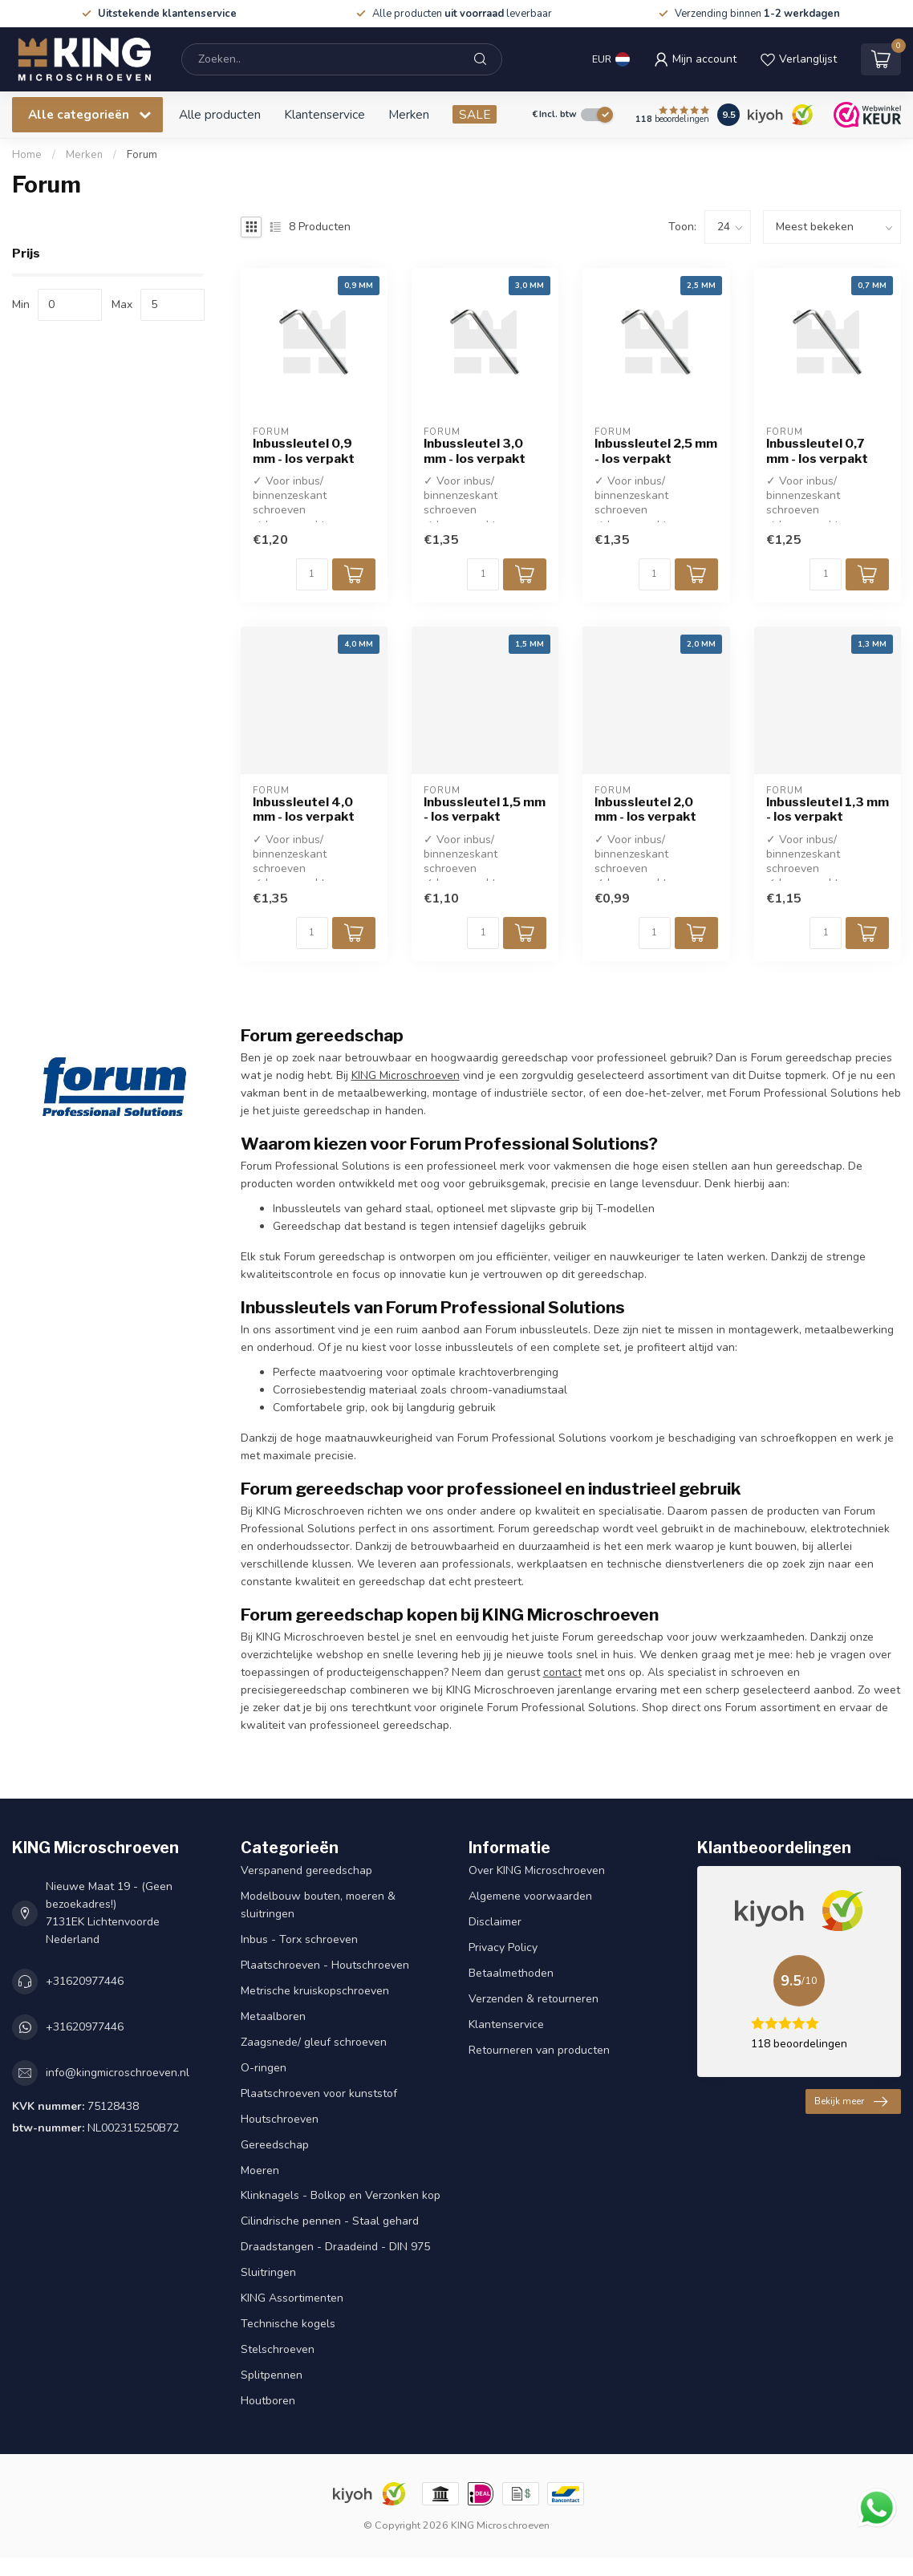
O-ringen (263, 2067)
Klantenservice (324, 114)
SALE (474, 114)
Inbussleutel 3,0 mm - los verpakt (474, 450)
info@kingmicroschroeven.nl (117, 2072)
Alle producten (220, 114)
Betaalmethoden (511, 1973)
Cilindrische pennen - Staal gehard (330, 2221)
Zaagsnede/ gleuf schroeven (314, 2042)
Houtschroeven (280, 2119)
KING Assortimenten (292, 2298)
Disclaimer (495, 1921)
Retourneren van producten (539, 2050)
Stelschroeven (277, 2349)
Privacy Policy (503, 1947)
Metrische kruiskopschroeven (315, 1990)
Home (27, 155)
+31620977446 (85, 1981)
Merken (408, 114)
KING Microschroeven (405, 1075)
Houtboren (268, 2400)
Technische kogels (288, 2323)
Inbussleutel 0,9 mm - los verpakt (304, 450)
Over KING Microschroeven (537, 1870)
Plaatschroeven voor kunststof (319, 2093)
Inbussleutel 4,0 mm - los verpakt (304, 809)
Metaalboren (273, 2016)
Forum (142, 155)
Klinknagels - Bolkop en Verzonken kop (340, 2195)
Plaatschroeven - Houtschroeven (325, 1965)
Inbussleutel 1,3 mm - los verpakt (827, 809)
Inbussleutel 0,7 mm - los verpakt (817, 450)
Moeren (260, 2170)
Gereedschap (275, 2144)
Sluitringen (268, 2272)
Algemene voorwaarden (530, 1896)
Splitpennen (271, 2375)
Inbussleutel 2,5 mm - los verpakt (655, 450)
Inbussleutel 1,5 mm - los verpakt (485, 809)
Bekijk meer (850, 2102)
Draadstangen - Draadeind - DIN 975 (335, 2246)
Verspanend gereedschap (306, 1870)
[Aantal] (312, 574)
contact (562, 1672)
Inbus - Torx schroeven (299, 1939)
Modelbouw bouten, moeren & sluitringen (318, 1904)
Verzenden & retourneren (534, 1998)
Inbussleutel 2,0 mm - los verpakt (645, 809)
